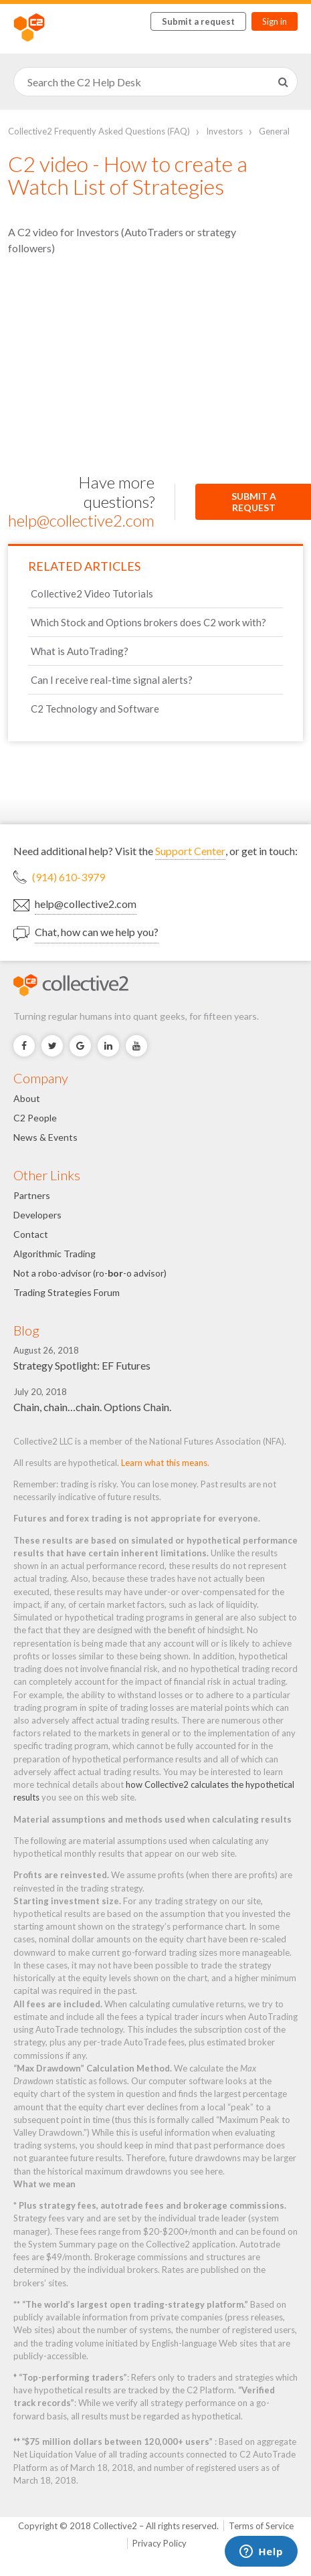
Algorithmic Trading (54, 1253)
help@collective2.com (81, 520)
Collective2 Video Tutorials (92, 593)
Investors (224, 131)
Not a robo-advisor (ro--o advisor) (90, 1273)
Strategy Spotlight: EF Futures (81, 1365)
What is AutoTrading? (79, 651)
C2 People (35, 1117)
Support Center (190, 850)
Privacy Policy (159, 2543)
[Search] (155, 81)
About (26, 1098)
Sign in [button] (274, 21)
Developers (37, 1214)
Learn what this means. (165, 1462)
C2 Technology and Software (95, 709)
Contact (30, 1234)
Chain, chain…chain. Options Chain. (92, 1406)
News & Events (45, 1137)
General (274, 131)
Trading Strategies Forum (66, 1292)
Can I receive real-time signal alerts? (112, 680)
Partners (31, 1195)
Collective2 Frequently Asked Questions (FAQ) (99, 131)
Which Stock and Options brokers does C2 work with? (148, 622)
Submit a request (198, 21)
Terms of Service (261, 2525)
